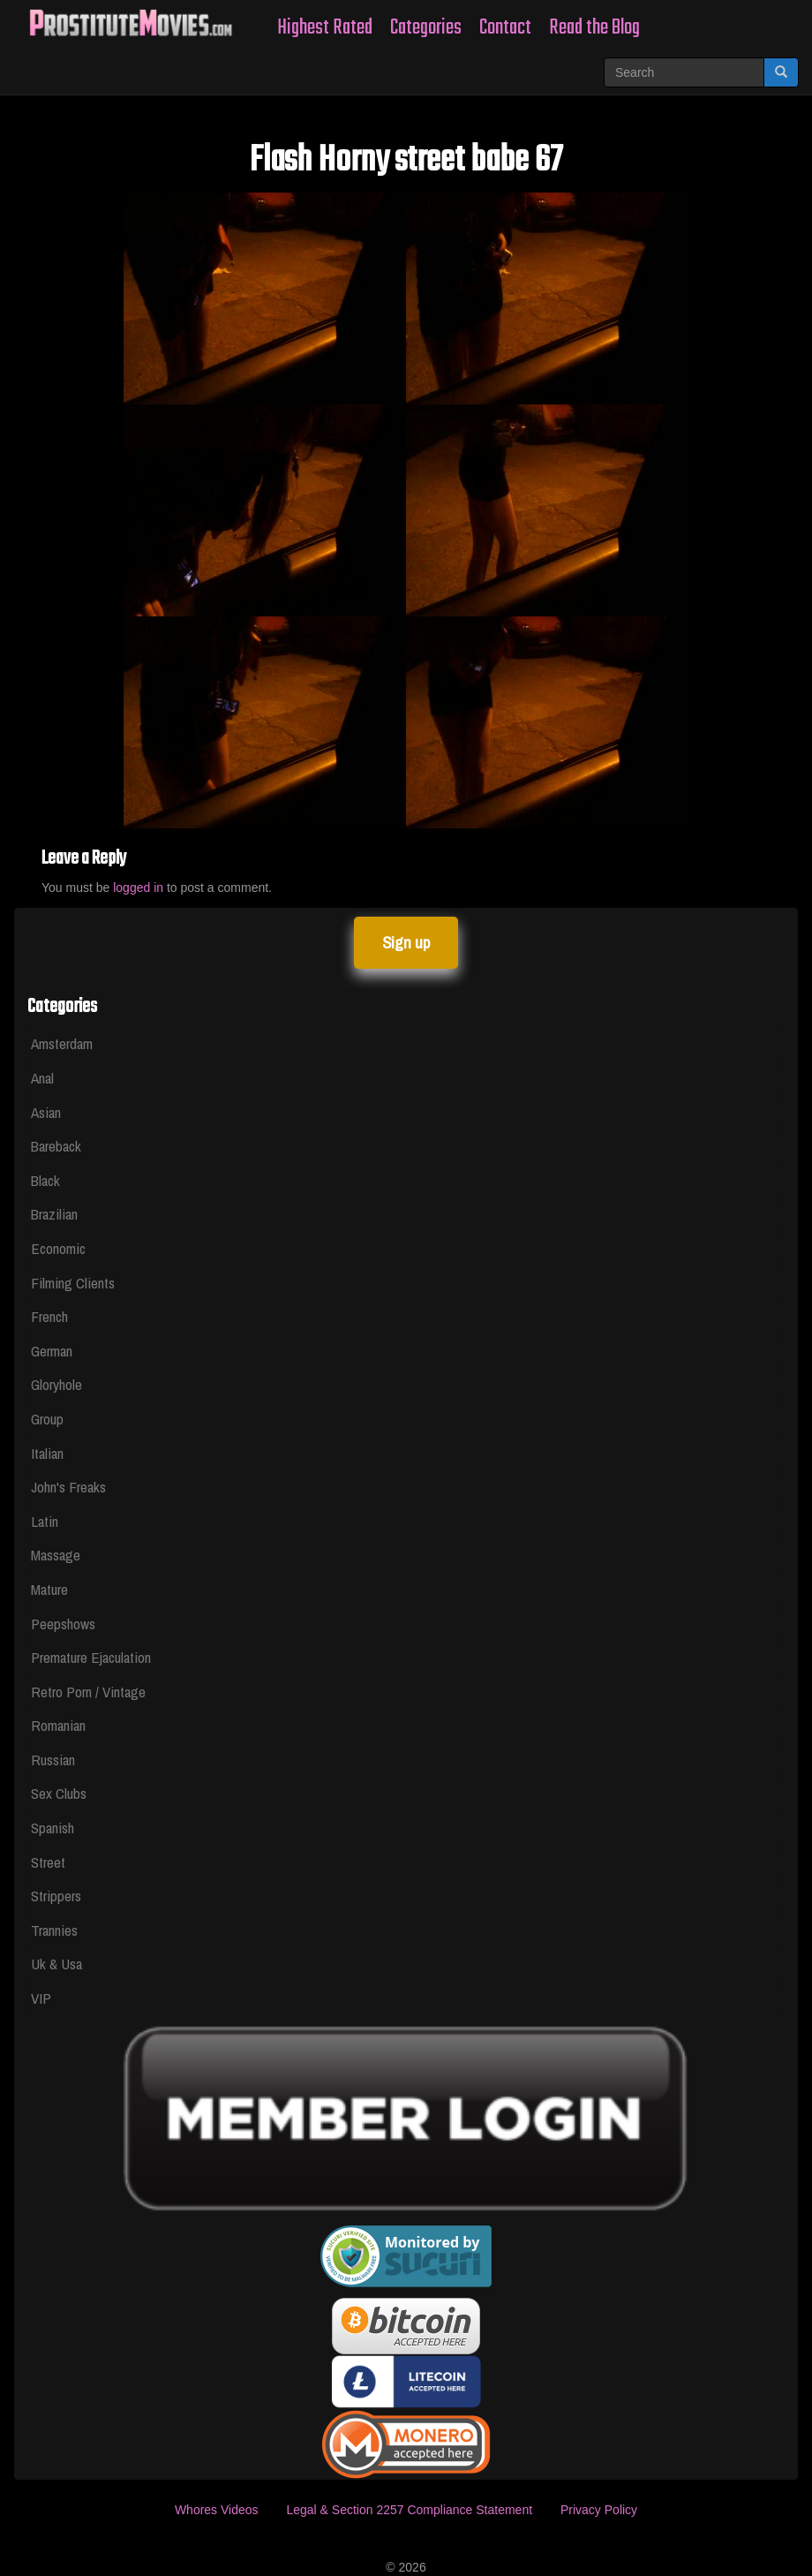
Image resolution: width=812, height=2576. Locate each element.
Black (45, 1180)
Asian (46, 1112)
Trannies (54, 1930)
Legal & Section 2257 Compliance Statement (409, 2510)
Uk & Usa (56, 1963)
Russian (53, 1759)
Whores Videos (217, 2510)
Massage (55, 1555)
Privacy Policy (598, 2510)
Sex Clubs (58, 1793)
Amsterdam (62, 1043)
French (49, 1316)
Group (47, 1419)
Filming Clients (73, 1283)
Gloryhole (56, 1384)
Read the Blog (594, 27)
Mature (49, 1589)
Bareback (56, 1146)
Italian (47, 1453)
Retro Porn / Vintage (88, 1691)
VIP (41, 1998)
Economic (58, 1248)
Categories (426, 27)
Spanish (52, 1827)
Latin (44, 1521)
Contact (505, 27)
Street (48, 1862)
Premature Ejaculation (91, 1657)
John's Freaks (68, 1487)
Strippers (56, 1895)
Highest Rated (324, 27)
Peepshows (63, 1623)
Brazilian (54, 1214)
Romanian (58, 1725)
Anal (42, 1078)
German (51, 1351)
